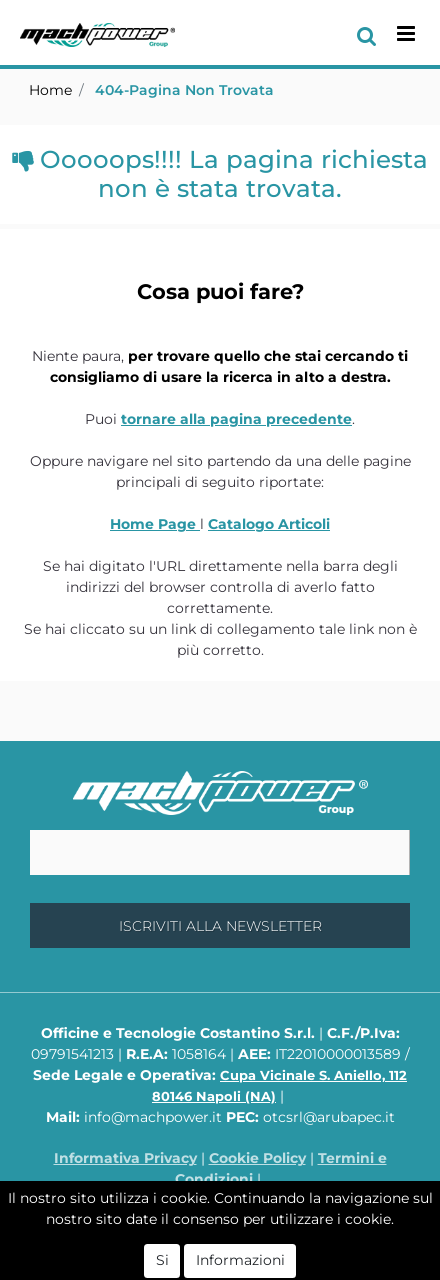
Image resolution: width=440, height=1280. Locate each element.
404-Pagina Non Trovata (184, 90)
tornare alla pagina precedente (236, 419)
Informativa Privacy (125, 1158)
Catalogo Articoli (269, 524)
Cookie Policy (257, 1158)
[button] (367, 35)
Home (50, 90)
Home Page (155, 524)
